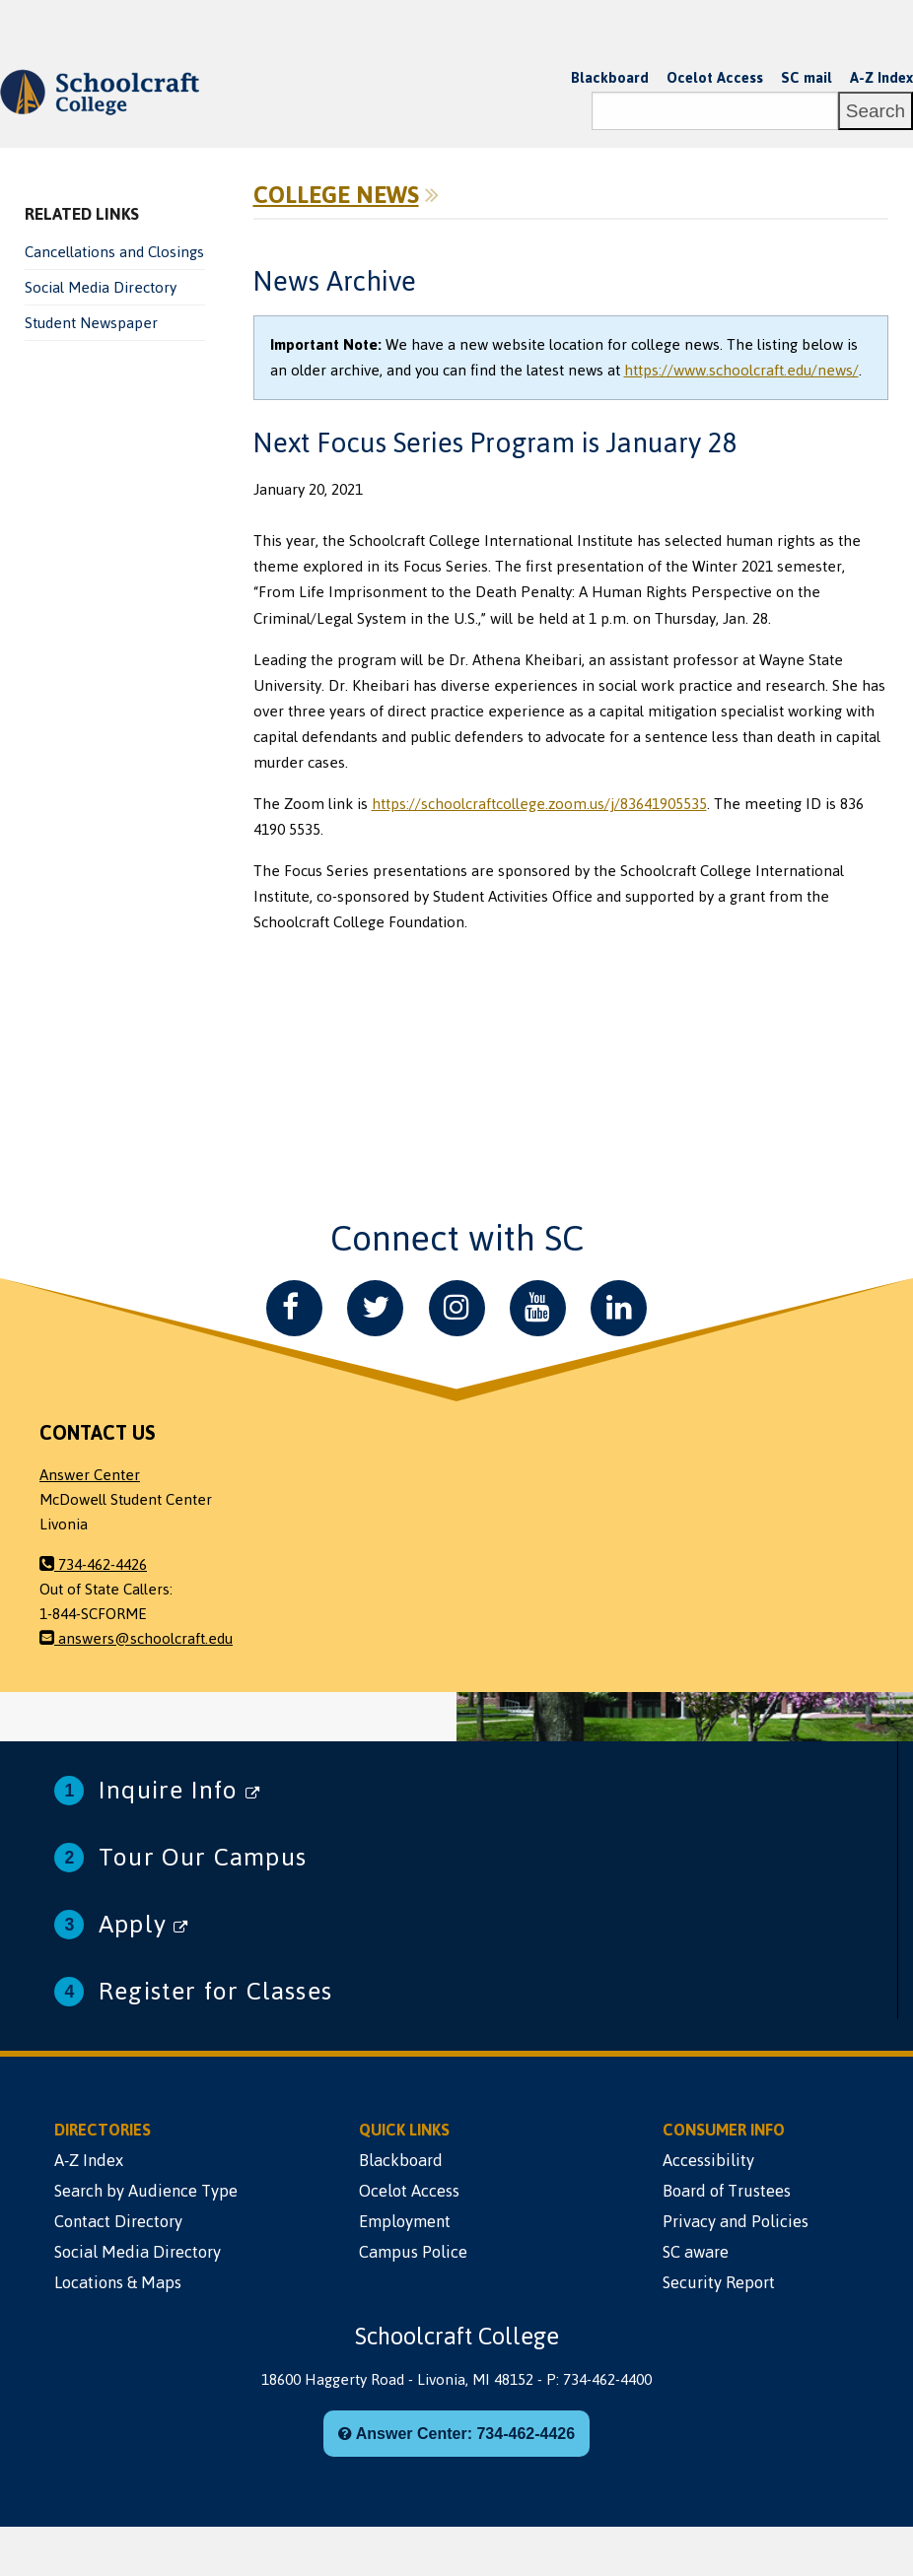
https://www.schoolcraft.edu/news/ (741, 370)
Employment (405, 2221)
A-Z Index (881, 78)
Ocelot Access (715, 78)
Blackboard (610, 78)
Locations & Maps (117, 2282)
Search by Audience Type (146, 2190)
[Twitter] (375, 1308)
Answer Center (89, 1475)
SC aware (696, 2252)
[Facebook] (294, 1308)
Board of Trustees (727, 2190)
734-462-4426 (93, 1565)
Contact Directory (118, 2221)
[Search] (715, 111)
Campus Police (413, 2252)
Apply (143, 1924)
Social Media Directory (100, 288)
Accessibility (708, 2160)
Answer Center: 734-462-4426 (456, 2433)
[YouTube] (538, 1308)
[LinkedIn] (619, 1308)
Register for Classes (215, 1991)
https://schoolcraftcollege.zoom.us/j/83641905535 (539, 804)
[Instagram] (457, 1308)
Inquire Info (179, 1790)
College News (336, 195)
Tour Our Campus (203, 1857)
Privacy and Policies (735, 2221)
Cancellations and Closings (114, 252)
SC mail (806, 78)
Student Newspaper (91, 323)
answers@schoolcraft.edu (136, 1639)
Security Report (719, 2282)
